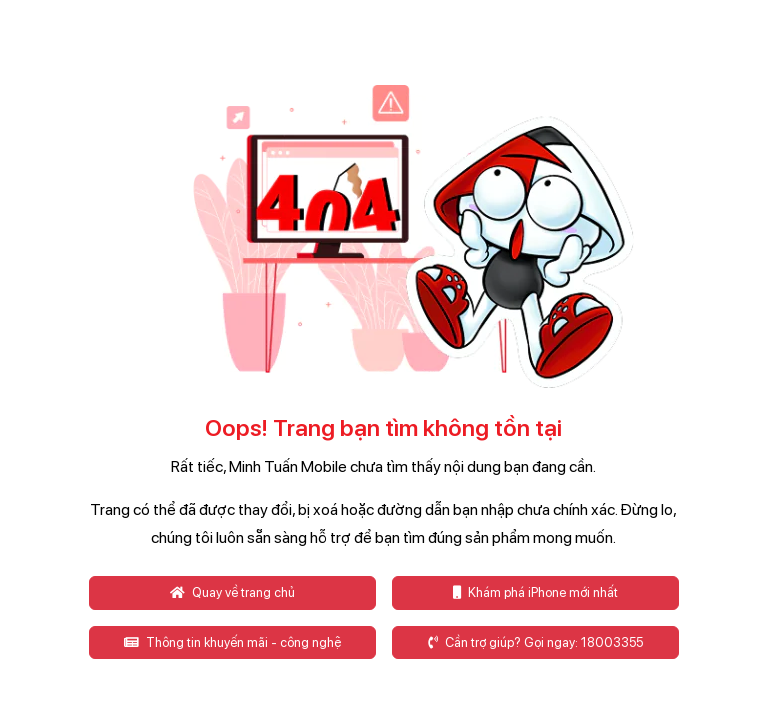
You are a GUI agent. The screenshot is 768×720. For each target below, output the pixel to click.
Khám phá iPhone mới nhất (535, 592)
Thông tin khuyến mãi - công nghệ (232, 642)
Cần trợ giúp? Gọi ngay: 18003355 (535, 642)
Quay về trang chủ (232, 592)
